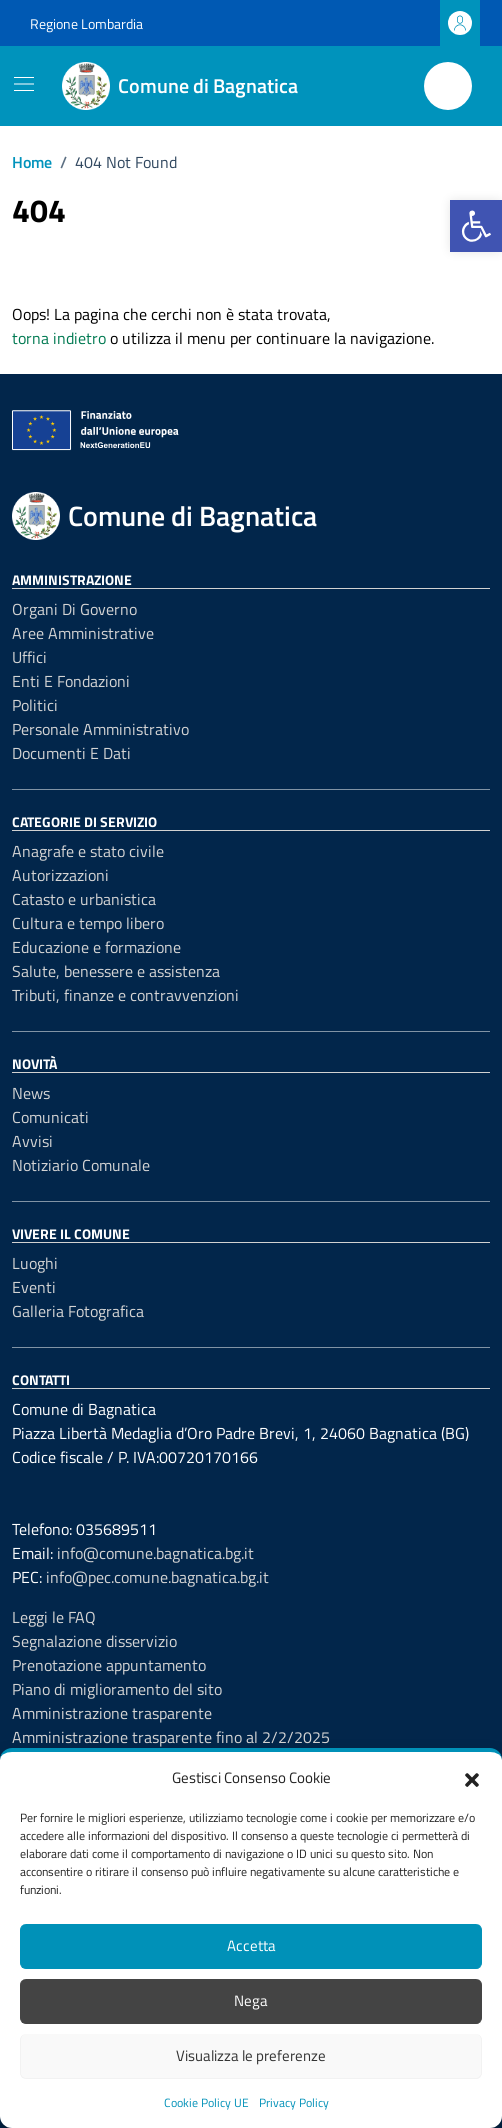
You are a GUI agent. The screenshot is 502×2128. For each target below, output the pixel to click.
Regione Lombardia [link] (86, 23)
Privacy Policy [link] (294, 2102)
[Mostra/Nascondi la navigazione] (24, 84)
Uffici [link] (29, 657)
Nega (251, 2000)
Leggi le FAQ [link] (54, 1617)
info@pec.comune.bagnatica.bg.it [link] (157, 1577)
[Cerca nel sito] (448, 86)
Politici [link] (35, 705)
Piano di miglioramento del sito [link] (117, 1689)
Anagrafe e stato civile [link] (88, 851)
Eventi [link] (34, 1287)
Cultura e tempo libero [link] (88, 923)
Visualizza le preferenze (251, 2055)
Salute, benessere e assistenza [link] (116, 971)
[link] (476, 226)
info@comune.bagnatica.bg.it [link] (155, 1553)
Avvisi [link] (32, 1141)
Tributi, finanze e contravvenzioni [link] (125, 995)
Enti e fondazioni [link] (71, 681)
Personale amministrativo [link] (100, 729)
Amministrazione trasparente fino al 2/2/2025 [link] (171, 1737)
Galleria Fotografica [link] (78, 1311)
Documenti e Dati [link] (71, 753)
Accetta (251, 1945)
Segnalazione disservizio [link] (94, 1641)
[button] (472, 1778)
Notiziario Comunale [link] (81, 1165)
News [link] (31, 1093)
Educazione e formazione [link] (96, 947)
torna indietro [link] (59, 338)
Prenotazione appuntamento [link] (109, 1665)
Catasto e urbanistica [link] (84, 899)
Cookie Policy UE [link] (206, 2102)
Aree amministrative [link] (83, 633)
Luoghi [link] (35, 1263)
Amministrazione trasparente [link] (112, 1713)
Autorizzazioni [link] (60, 875)
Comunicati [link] (50, 1117)
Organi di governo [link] (74, 609)
